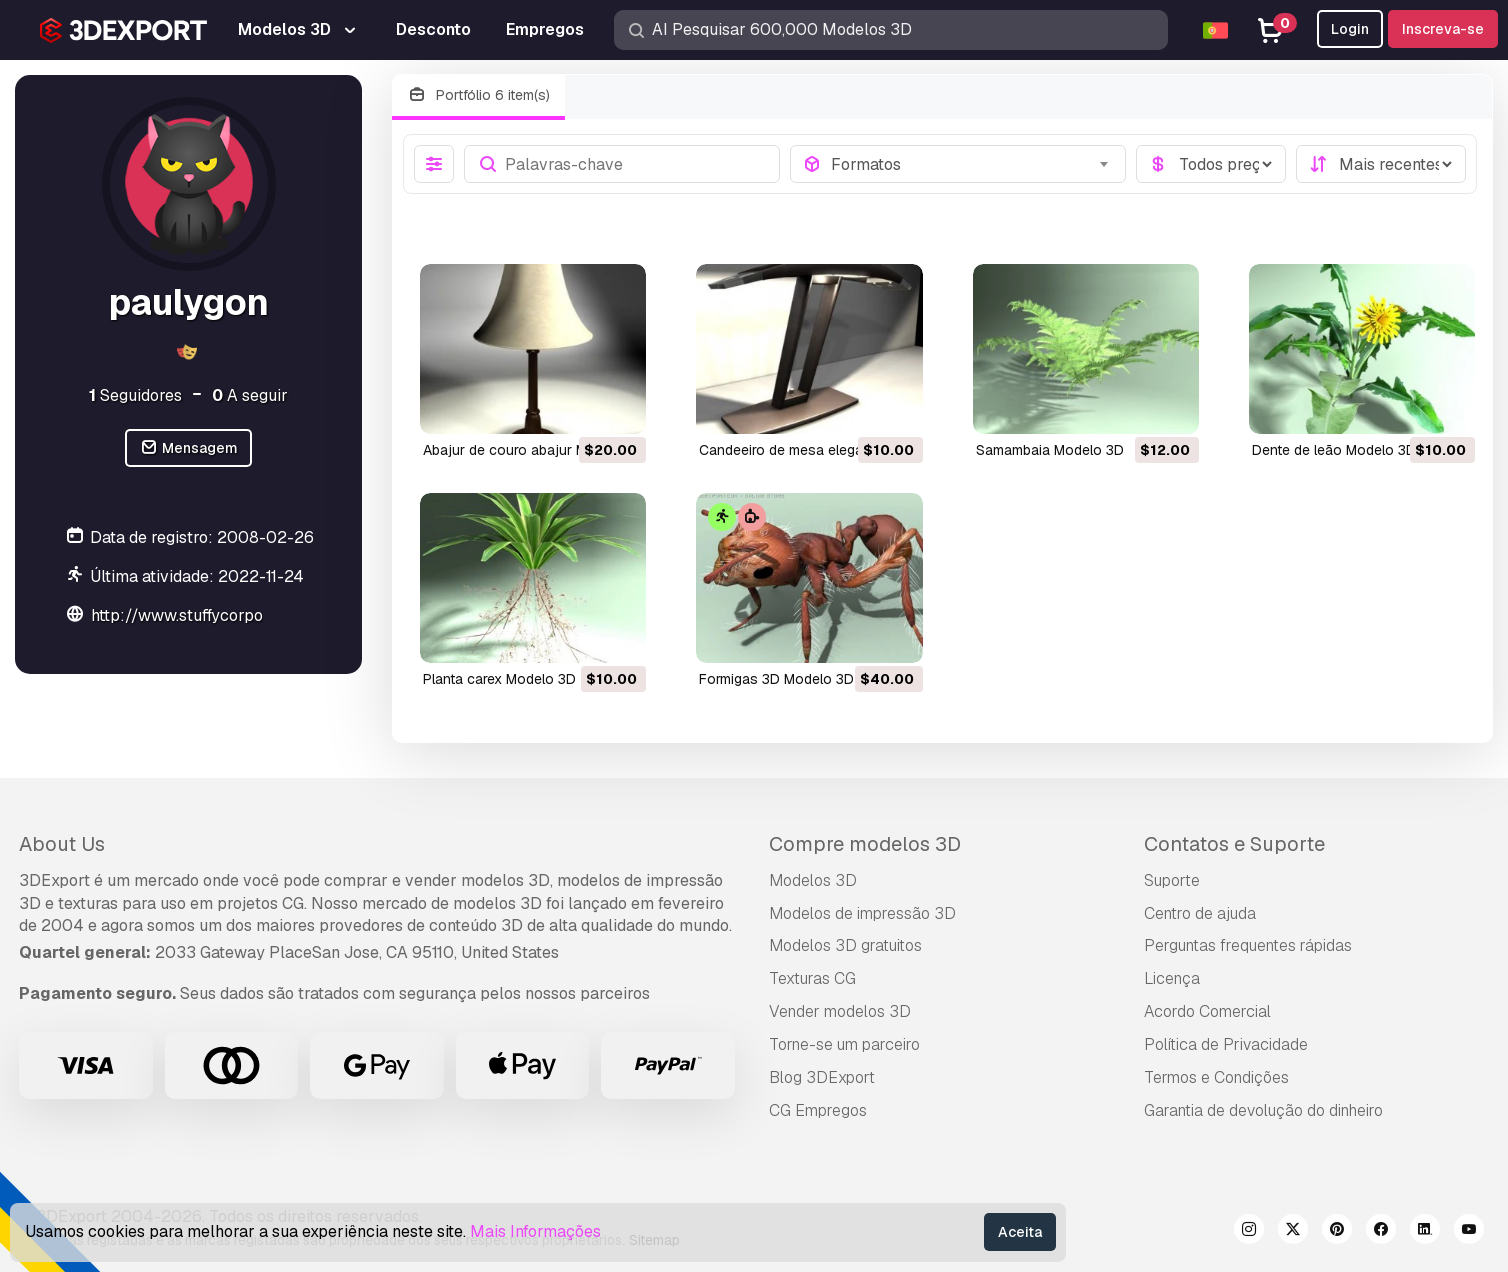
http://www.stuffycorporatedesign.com (233, 615)
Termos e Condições (1216, 1077)
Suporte (1172, 880)
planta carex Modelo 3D (499, 679)
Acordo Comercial (1207, 1011)
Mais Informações (535, 1231)
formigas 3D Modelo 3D (776, 679)
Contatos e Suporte (1234, 844)
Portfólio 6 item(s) (478, 95)
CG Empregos (818, 1110)
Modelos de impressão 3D (862, 913)
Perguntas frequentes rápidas (1248, 945)
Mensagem (188, 448)
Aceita (1020, 1232)
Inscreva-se (1443, 29)
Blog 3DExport (822, 1077)
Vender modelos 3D (840, 1011)
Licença (1172, 978)
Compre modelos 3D (865, 844)
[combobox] (972, 164)
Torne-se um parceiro (844, 1044)
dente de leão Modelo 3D (1334, 450)
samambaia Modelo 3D (1050, 450)
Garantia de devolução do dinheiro (1263, 1110)
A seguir (250, 395)
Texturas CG (812, 978)
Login (1350, 29)
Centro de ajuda (1200, 913)
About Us (62, 844)
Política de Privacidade (1226, 1044)
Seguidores (135, 395)
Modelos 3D (813, 880)
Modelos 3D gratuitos (845, 945)
